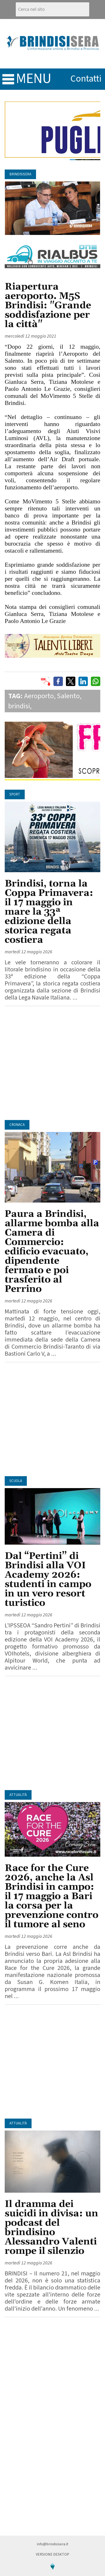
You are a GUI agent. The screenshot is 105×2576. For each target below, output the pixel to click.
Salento (68, 696)
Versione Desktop (52, 2554)
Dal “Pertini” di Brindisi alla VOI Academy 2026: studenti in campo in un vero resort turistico (48, 1579)
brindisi (19, 706)
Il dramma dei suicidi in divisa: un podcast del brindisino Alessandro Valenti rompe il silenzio (51, 2227)
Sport (14, 794)
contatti (85, 78)
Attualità (18, 1794)
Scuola (15, 1480)
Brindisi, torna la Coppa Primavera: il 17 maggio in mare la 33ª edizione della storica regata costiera (49, 912)
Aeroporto (39, 696)
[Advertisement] (52, 1063)
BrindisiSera (20, 174)
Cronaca (17, 1124)
